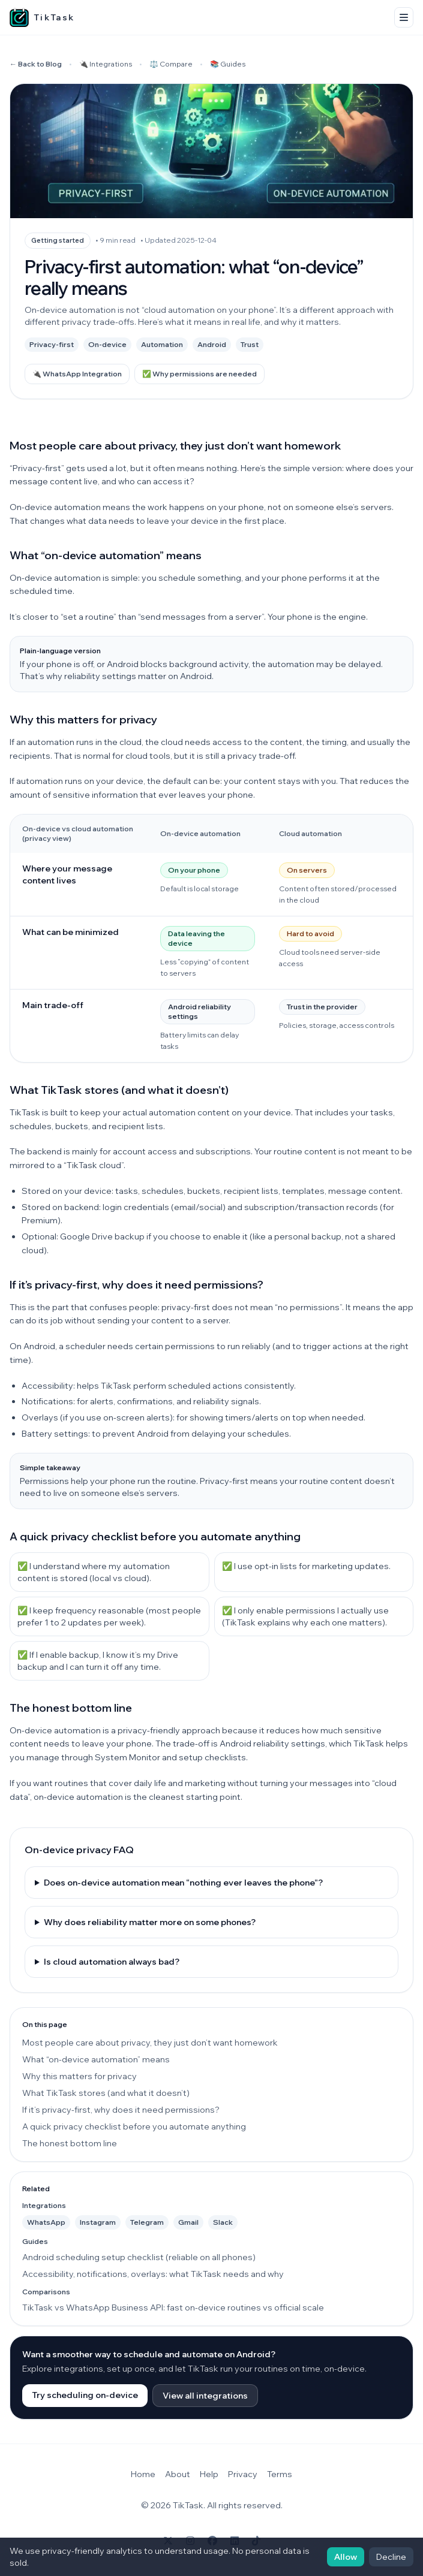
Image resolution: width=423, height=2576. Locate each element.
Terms (279, 2474)
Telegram (147, 2222)
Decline (391, 2556)
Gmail (188, 2222)
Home (143, 2474)
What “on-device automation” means (96, 2059)
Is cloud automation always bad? (111, 1961)
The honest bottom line (69, 2143)
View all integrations (205, 2395)
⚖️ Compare (171, 63)
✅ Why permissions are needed (199, 373)
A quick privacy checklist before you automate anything (134, 2126)
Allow (345, 2556)
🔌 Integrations (105, 63)
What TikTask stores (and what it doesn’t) (106, 2093)
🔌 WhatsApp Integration (77, 373)
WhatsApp (46, 2222)
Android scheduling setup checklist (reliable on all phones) (139, 2257)
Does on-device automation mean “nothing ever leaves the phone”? (183, 1882)
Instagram (98, 2222)
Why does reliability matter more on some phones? (150, 1922)
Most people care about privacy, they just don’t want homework (150, 2042)
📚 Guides (227, 63)
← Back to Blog (36, 63)
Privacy (242, 2474)
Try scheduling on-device (85, 2395)
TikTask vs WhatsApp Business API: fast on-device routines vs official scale (173, 2307)
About (177, 2474)
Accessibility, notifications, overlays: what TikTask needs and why (153, 2274)
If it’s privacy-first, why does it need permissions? (121, 2109)
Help (209, 2474)
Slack (223, 2222)
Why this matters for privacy (79, 2076)
